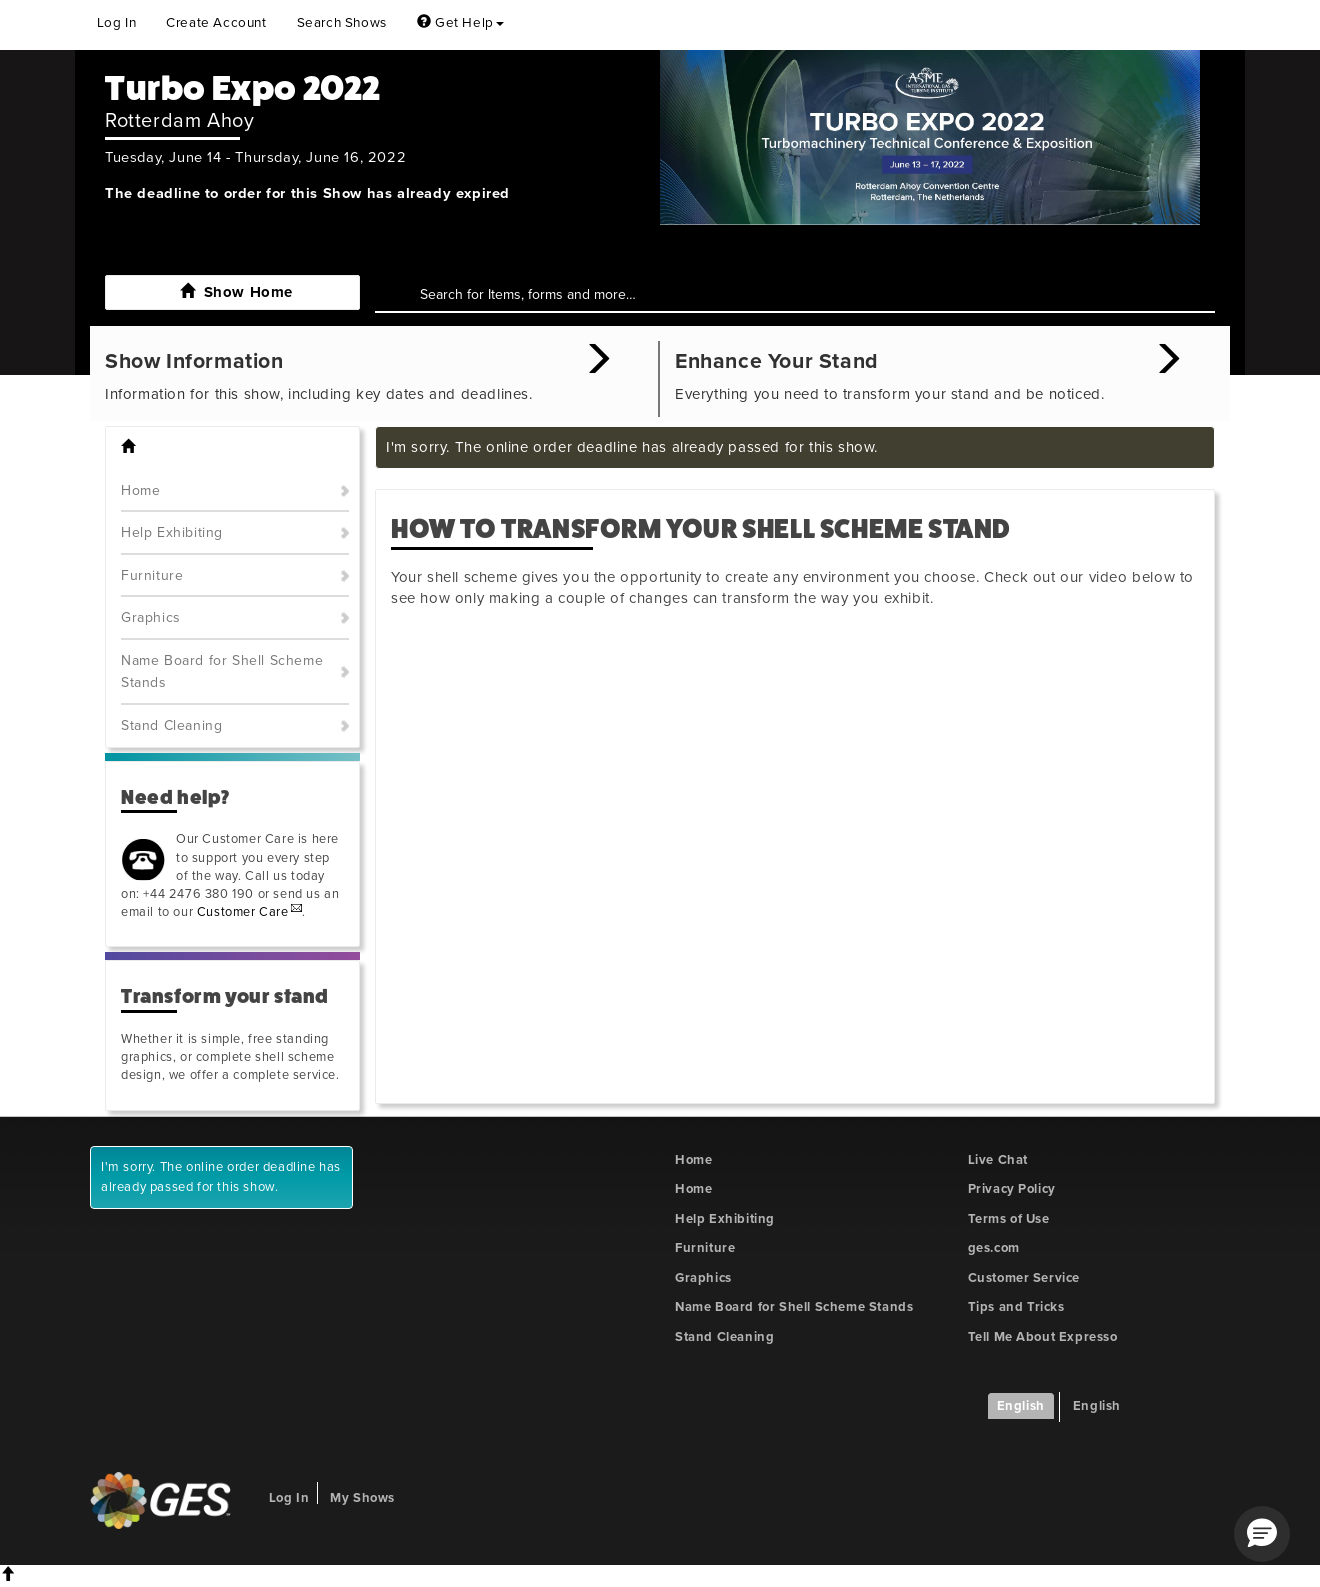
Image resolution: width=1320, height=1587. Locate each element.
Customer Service (1024, 1278)
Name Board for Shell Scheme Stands (222, 672)
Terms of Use (1009, 1219)
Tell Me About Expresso (1043, 1337)
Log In (117, 23)
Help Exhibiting (172, 532)
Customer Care (243, 912)
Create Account (216, 23)
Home (140, 490)
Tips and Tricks (1016, 1307)
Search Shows (342, 23)
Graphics (151, 617)
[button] (1262, 1534)
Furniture (152, 575)
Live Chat (998, 1160)
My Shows (362, 1498)
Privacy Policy (1012, 1189)
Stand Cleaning (171, 725)
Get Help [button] (460, 23)
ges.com (994, 1248)
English (1021, 1406)
